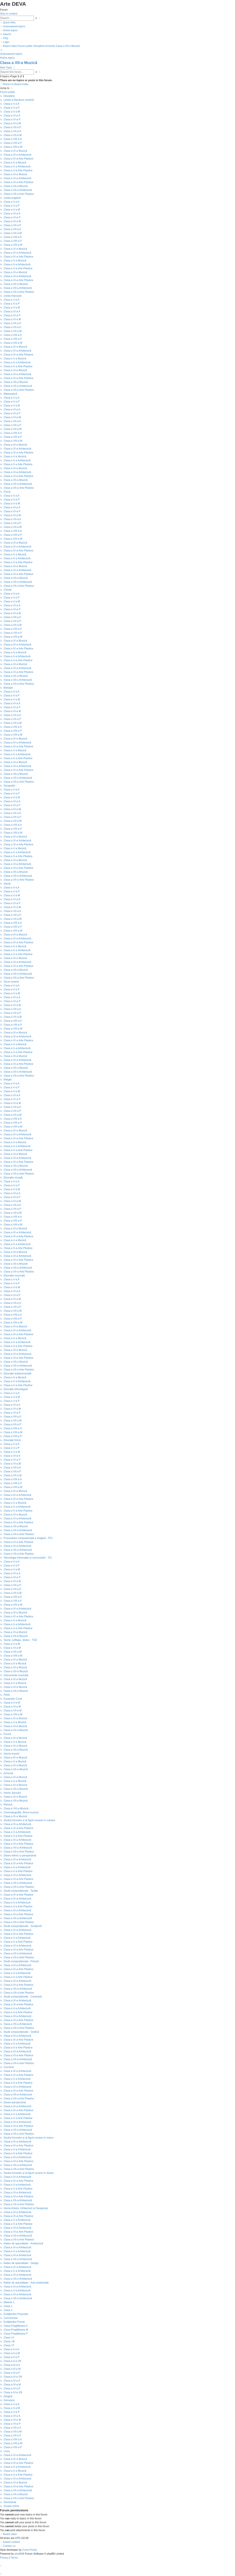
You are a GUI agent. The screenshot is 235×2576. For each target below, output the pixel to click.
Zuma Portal (29, 2549)
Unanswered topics (11, 53)
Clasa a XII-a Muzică (18, 62)
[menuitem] (12, 26)
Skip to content (8, 13)
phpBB (18, 2553)
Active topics (7, 57)
